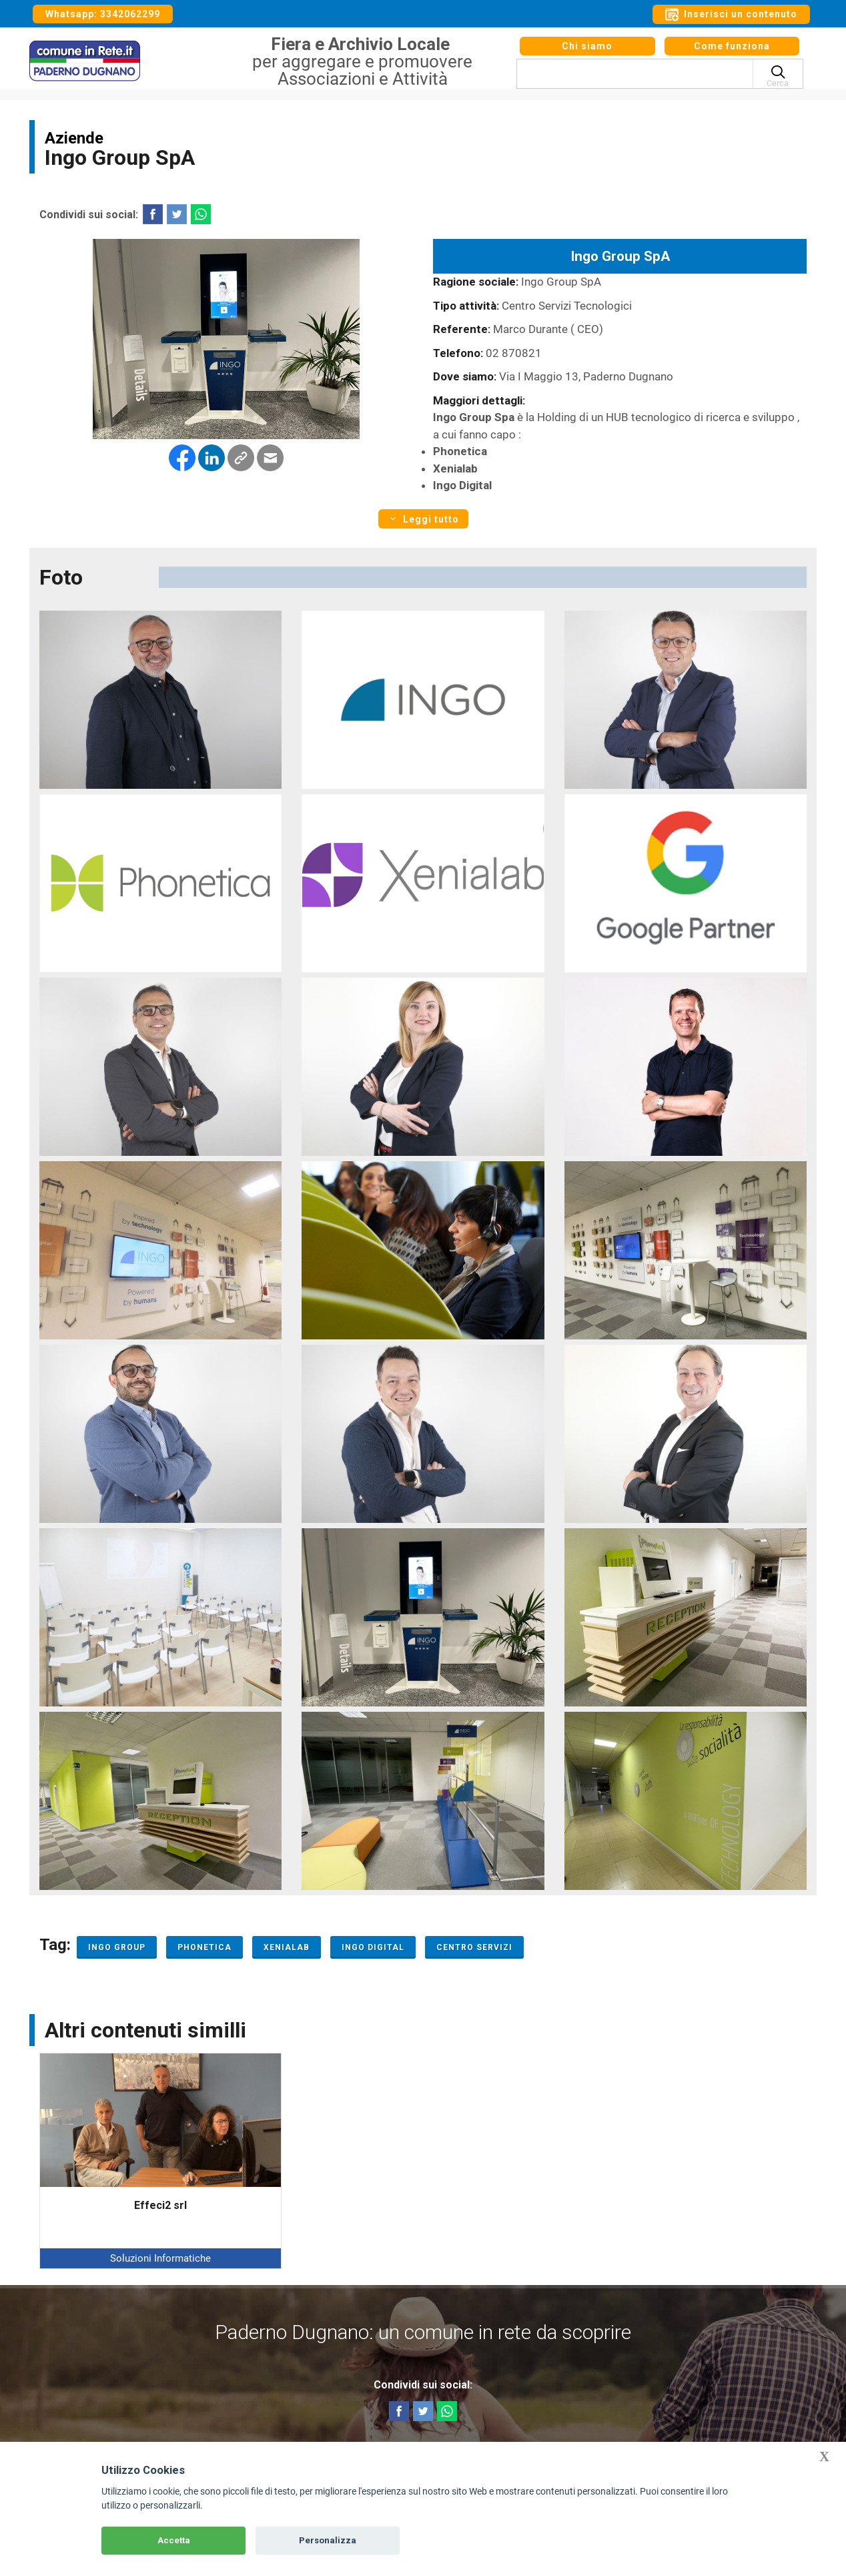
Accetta (173, 2540)
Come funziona (732, 52)
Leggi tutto (423, 518)
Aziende (74, 138)
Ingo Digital (373, 1947)
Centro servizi (474, 1947)
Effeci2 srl (160, 2205)
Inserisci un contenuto (731, 14)
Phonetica (204, 1947)
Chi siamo (587, 52)
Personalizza (327, 2540)
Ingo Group (116, 1947)
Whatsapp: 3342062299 (102, 14)
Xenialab (287, 1947)
